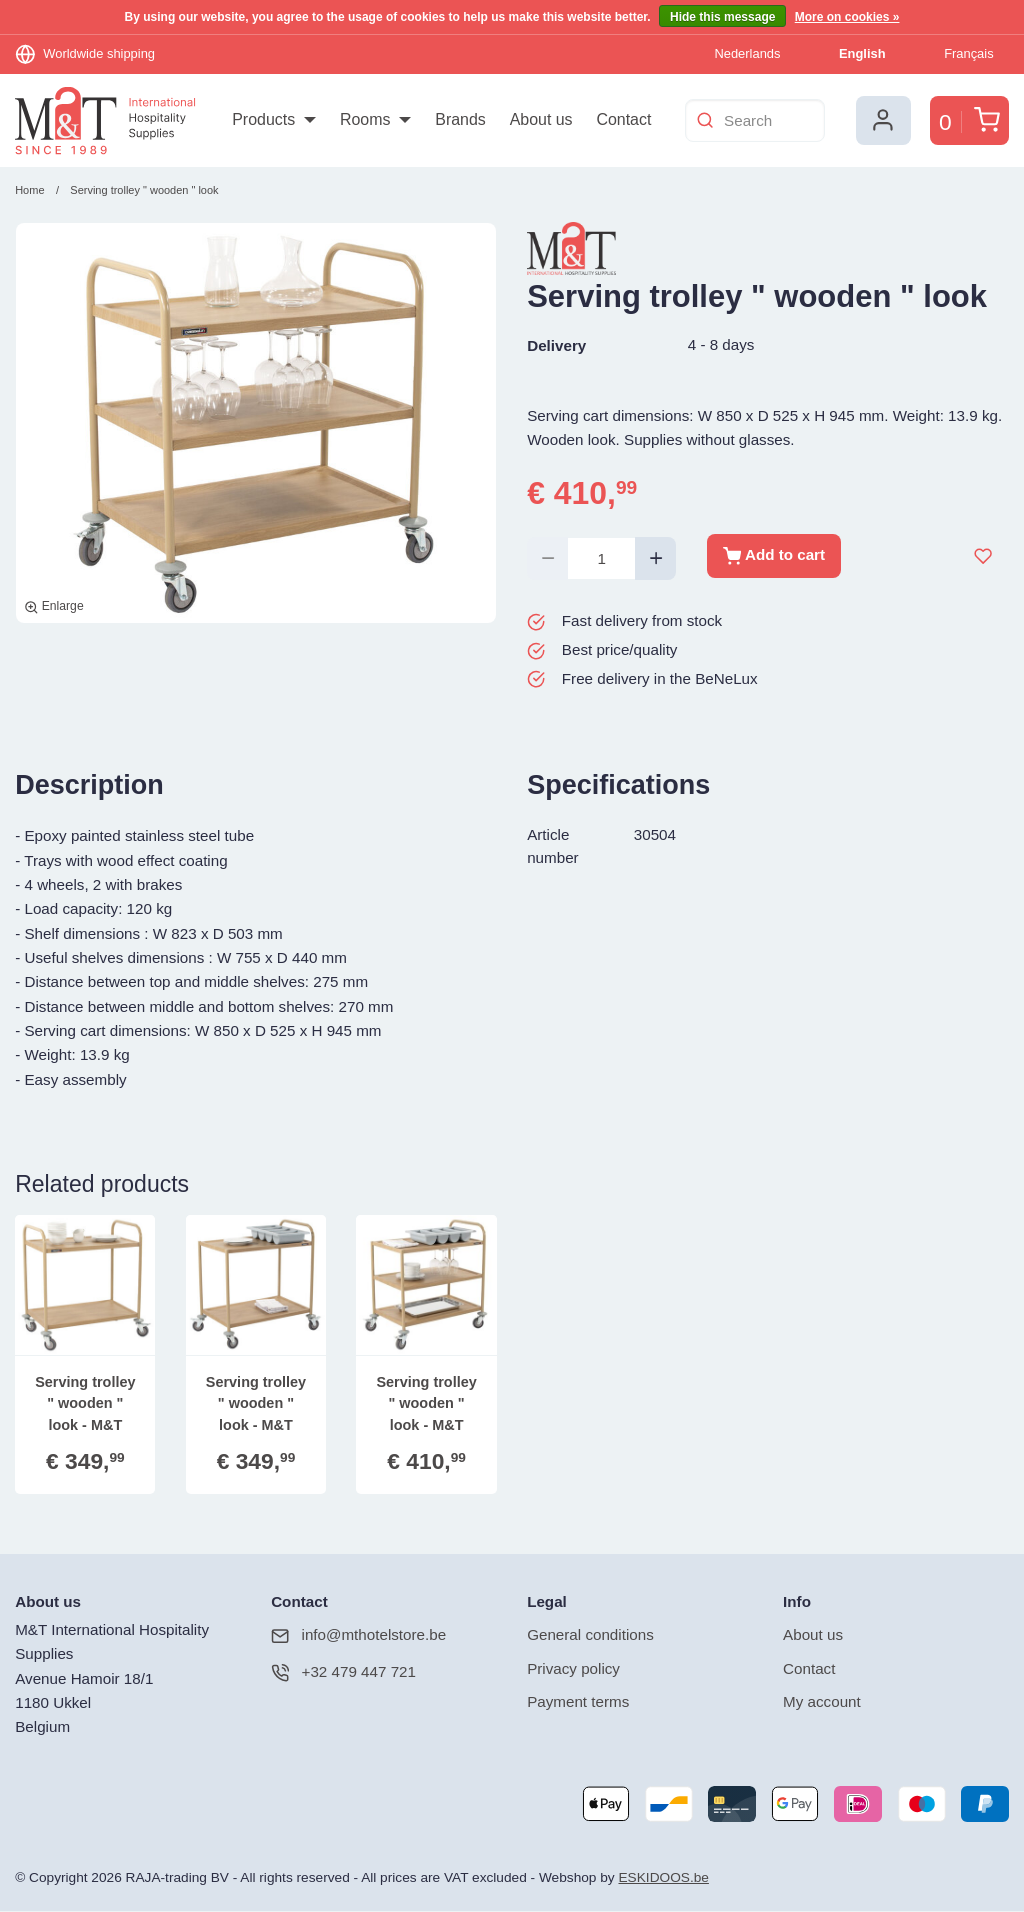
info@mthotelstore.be (358, 1636)
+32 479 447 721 (343, 1673)
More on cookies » (847, 17)
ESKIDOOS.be (663, 1878)
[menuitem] (273, 121)
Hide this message (722, 17)
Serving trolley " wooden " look (144, 191)
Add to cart (774, 556)
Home (29, 191)
